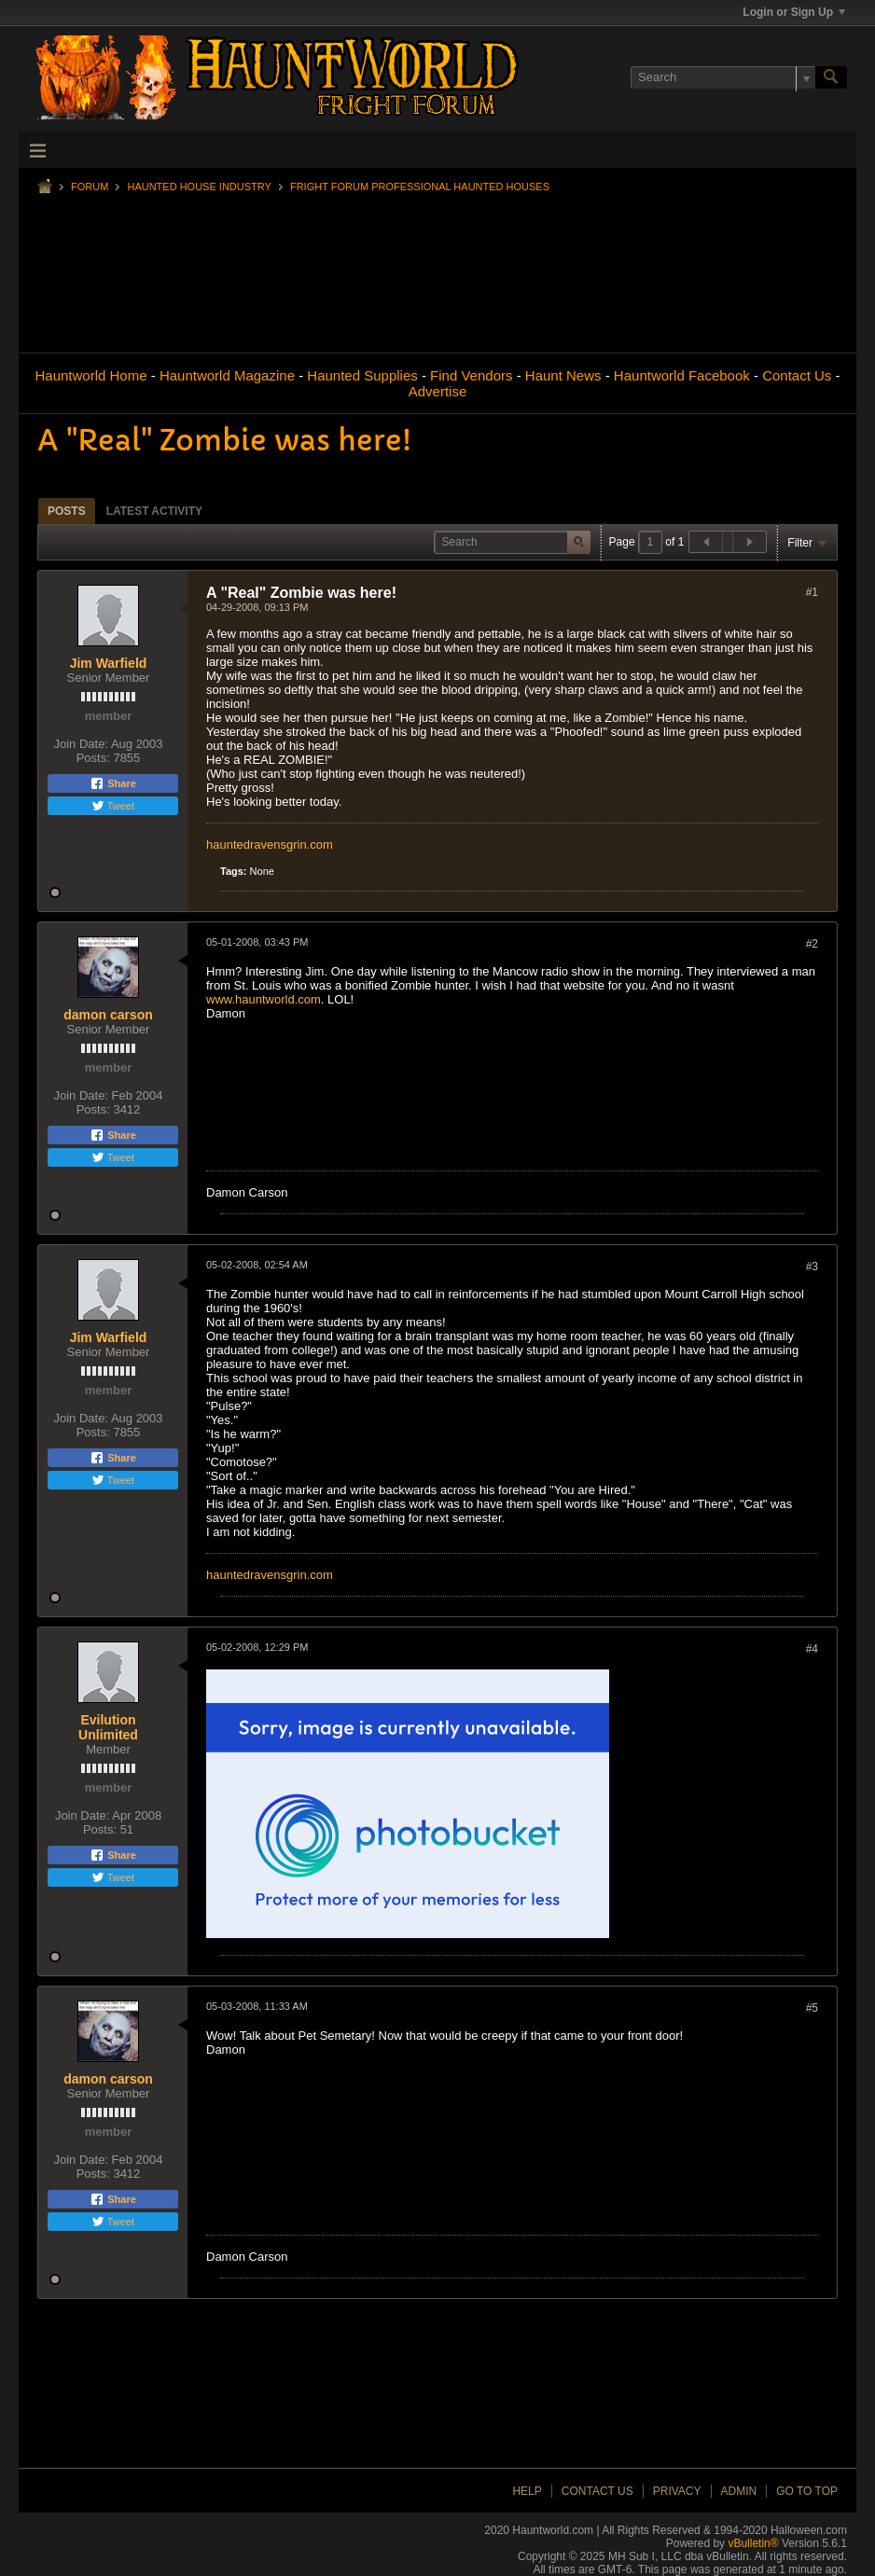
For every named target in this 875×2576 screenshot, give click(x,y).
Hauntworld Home (90, 375)
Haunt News (563, 375)
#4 (812, 1648)
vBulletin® (753, 2543)
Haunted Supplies (362, 375)
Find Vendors (471, 375)
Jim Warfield (108, 663)
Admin (739, 2491)
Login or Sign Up (794, 12)
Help (526, 2491)
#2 (812, 943)
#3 (812, 1266)
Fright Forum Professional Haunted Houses (419, 186)
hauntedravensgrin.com (269, 845)
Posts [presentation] (67, 511)
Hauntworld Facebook (682, 375)
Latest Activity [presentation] (154, 511)
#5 (812, 2008)
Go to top (807, 2491)
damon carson (108, 1014)
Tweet (112, 805)
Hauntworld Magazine (227, 375)
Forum (89, 186)
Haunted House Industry (199, 186)
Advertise (438, 391)
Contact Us (796, 375)
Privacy (677, 2491)
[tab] (66, 510)
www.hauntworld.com (263, 999)
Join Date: (80, 744)
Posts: (93, 758)
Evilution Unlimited (108, 1727)
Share (113, 783)
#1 (812, 592)
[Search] (723, 77)
